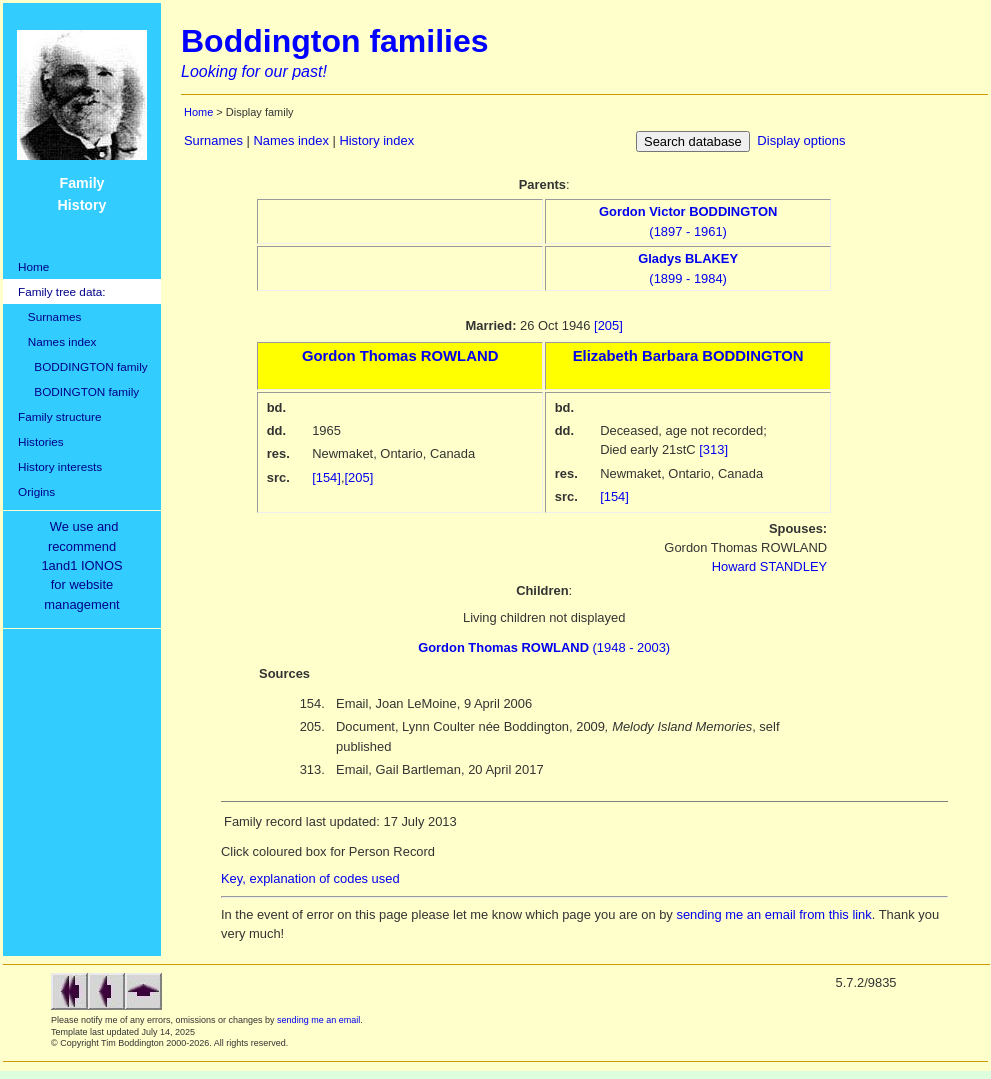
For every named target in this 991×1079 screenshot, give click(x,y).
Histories (41, 441)
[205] (608, 325)
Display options (801, 140)
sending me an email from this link (773, 914)
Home (33, 266)
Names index (57, 341)
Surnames (49, 316)
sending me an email (318, 1020)
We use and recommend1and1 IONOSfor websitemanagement (85, 565)
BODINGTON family (78, 391)
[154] (326, 477)
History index (376, 140)
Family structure (60, 416)
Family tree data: (62, 291)
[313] (713, 449)
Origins (36, 491)
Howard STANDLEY (769, 566)
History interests (60, 466)
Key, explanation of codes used (310, 878)
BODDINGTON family (83, 366)
